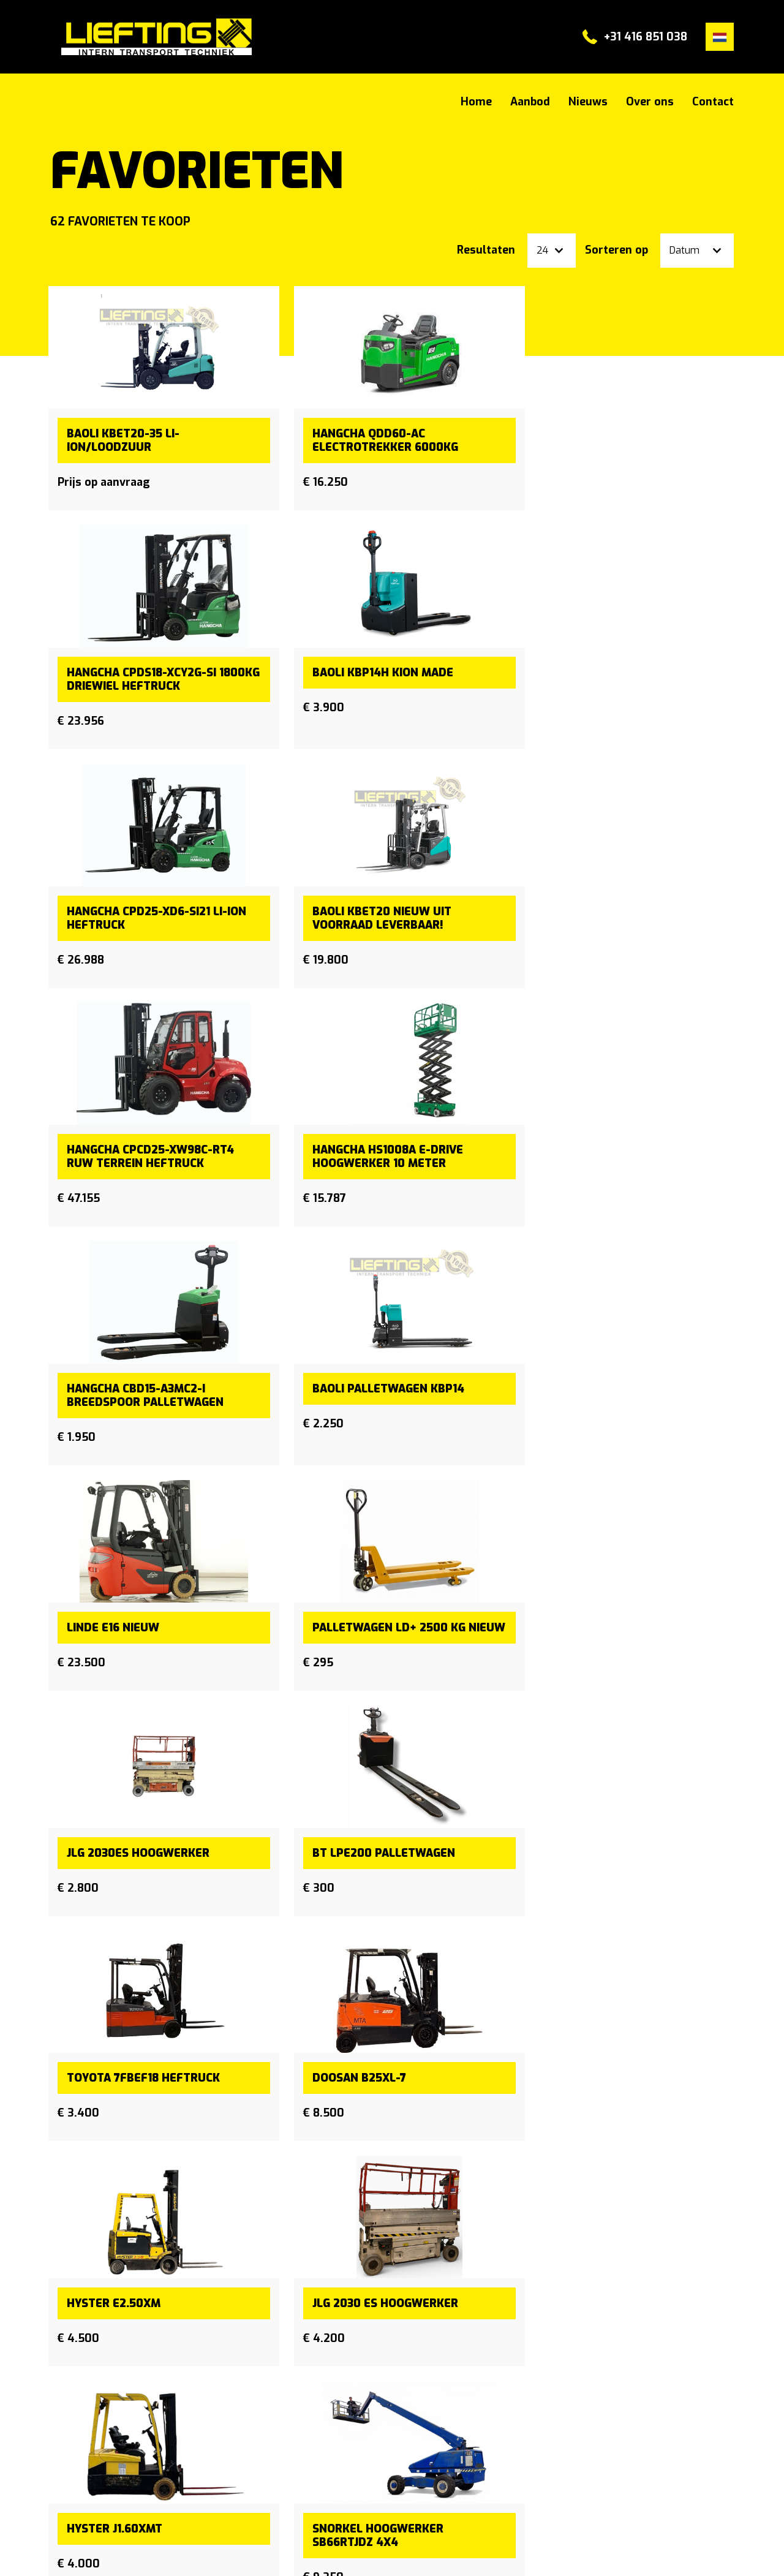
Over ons (650, 101)
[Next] (718, 2222)
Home (476, 101)
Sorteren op (616, 250)
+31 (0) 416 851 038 (536, 2428)
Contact (713, 101)
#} (151, 37)
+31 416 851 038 (645, 36)
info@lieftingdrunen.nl (542, 2448)
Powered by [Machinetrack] (664, 2552)
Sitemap (70, 2552)
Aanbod (530, 101)
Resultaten (486, 250)
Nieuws (588, 101)
